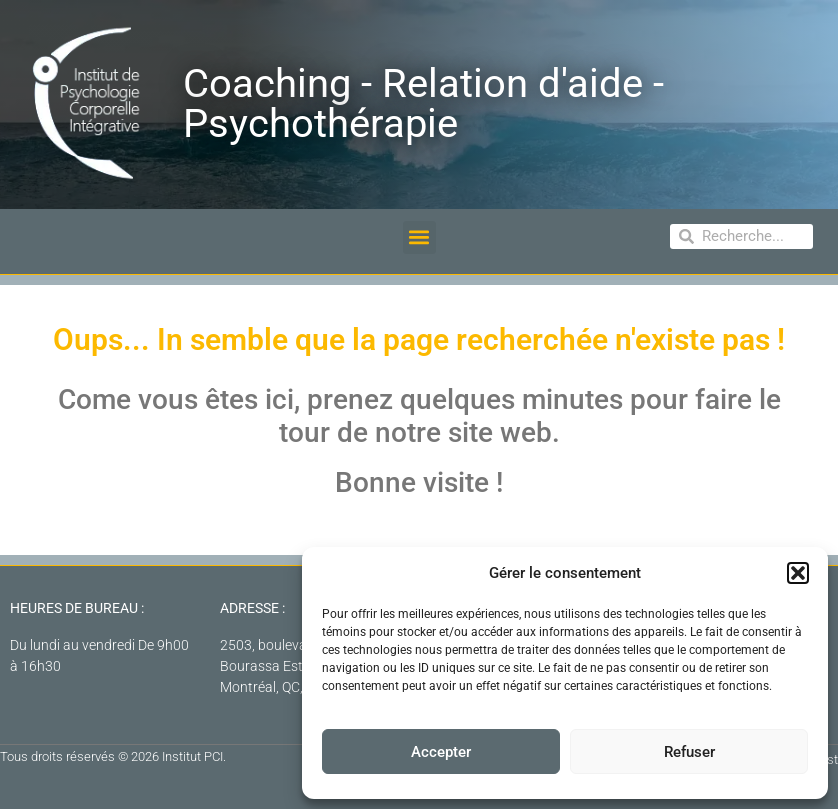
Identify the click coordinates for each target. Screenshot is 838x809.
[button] (798, 573)
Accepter (441, 752)
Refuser (689, 752)
